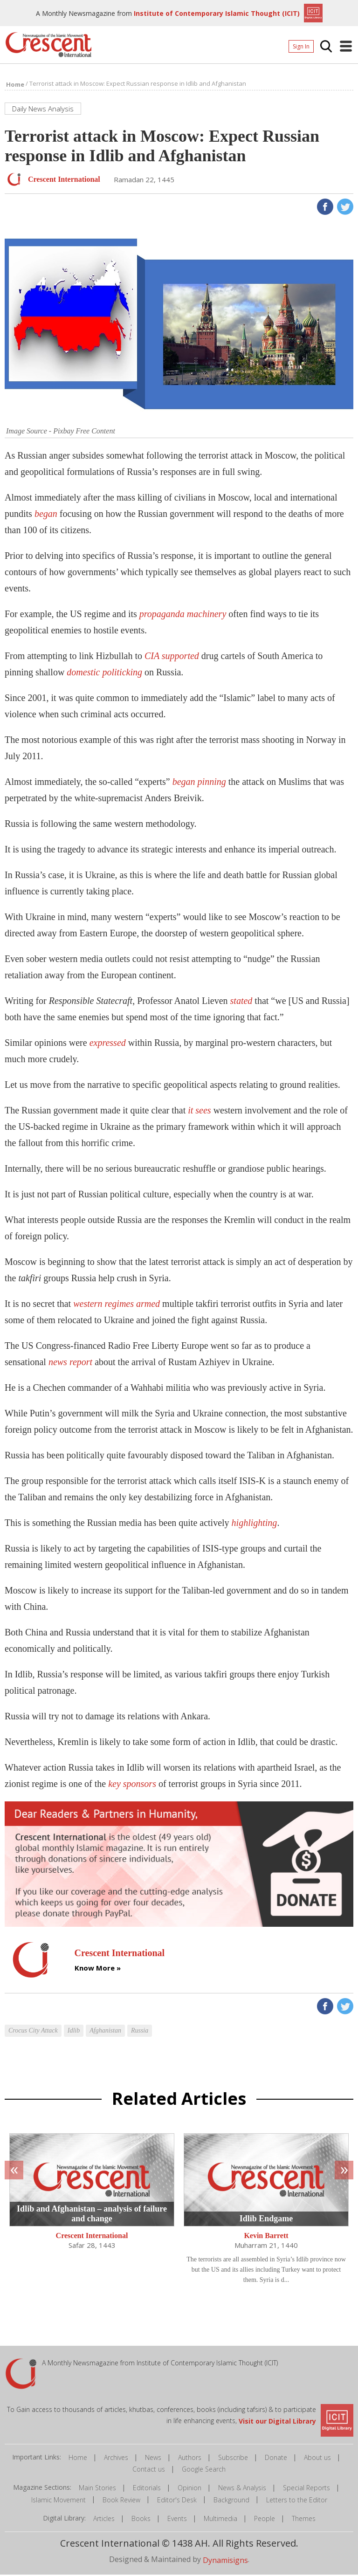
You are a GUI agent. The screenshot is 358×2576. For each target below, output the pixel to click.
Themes (304, 2520)
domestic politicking (104, 674)
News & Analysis (242, 2489)
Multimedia (220, 2520)
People (264, 2520)
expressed (108, 1044)
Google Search (204, 2470)
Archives (116, 2459)
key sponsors (132, 1785)
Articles (104, 2520)
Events (177, 2520)
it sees (199, 1112)
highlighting (254, 1524)
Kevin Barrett (266, 2238)
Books (141, 2520)
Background (231, 2501)
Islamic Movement (58, 2501)
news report (70, 1364)
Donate (276, 2459)
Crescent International (92, 2238)
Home (78, 2459)
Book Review (121, 2501)
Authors (189, 2459)
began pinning (199, 783)
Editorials (147, 2489)
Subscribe (233, 2459)
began (45, 515)
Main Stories (97, 2489)
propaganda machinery (182, 616)
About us (317, 2459)
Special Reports (306, 2489)
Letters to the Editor (296, 2501)
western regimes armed (116, 1305)
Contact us (148, 2470)
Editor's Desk (177, 2501)
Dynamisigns (225, 2561)
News (153, 2459)
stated (241, 1002)
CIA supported (172, 658)
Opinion (189, 2489)
